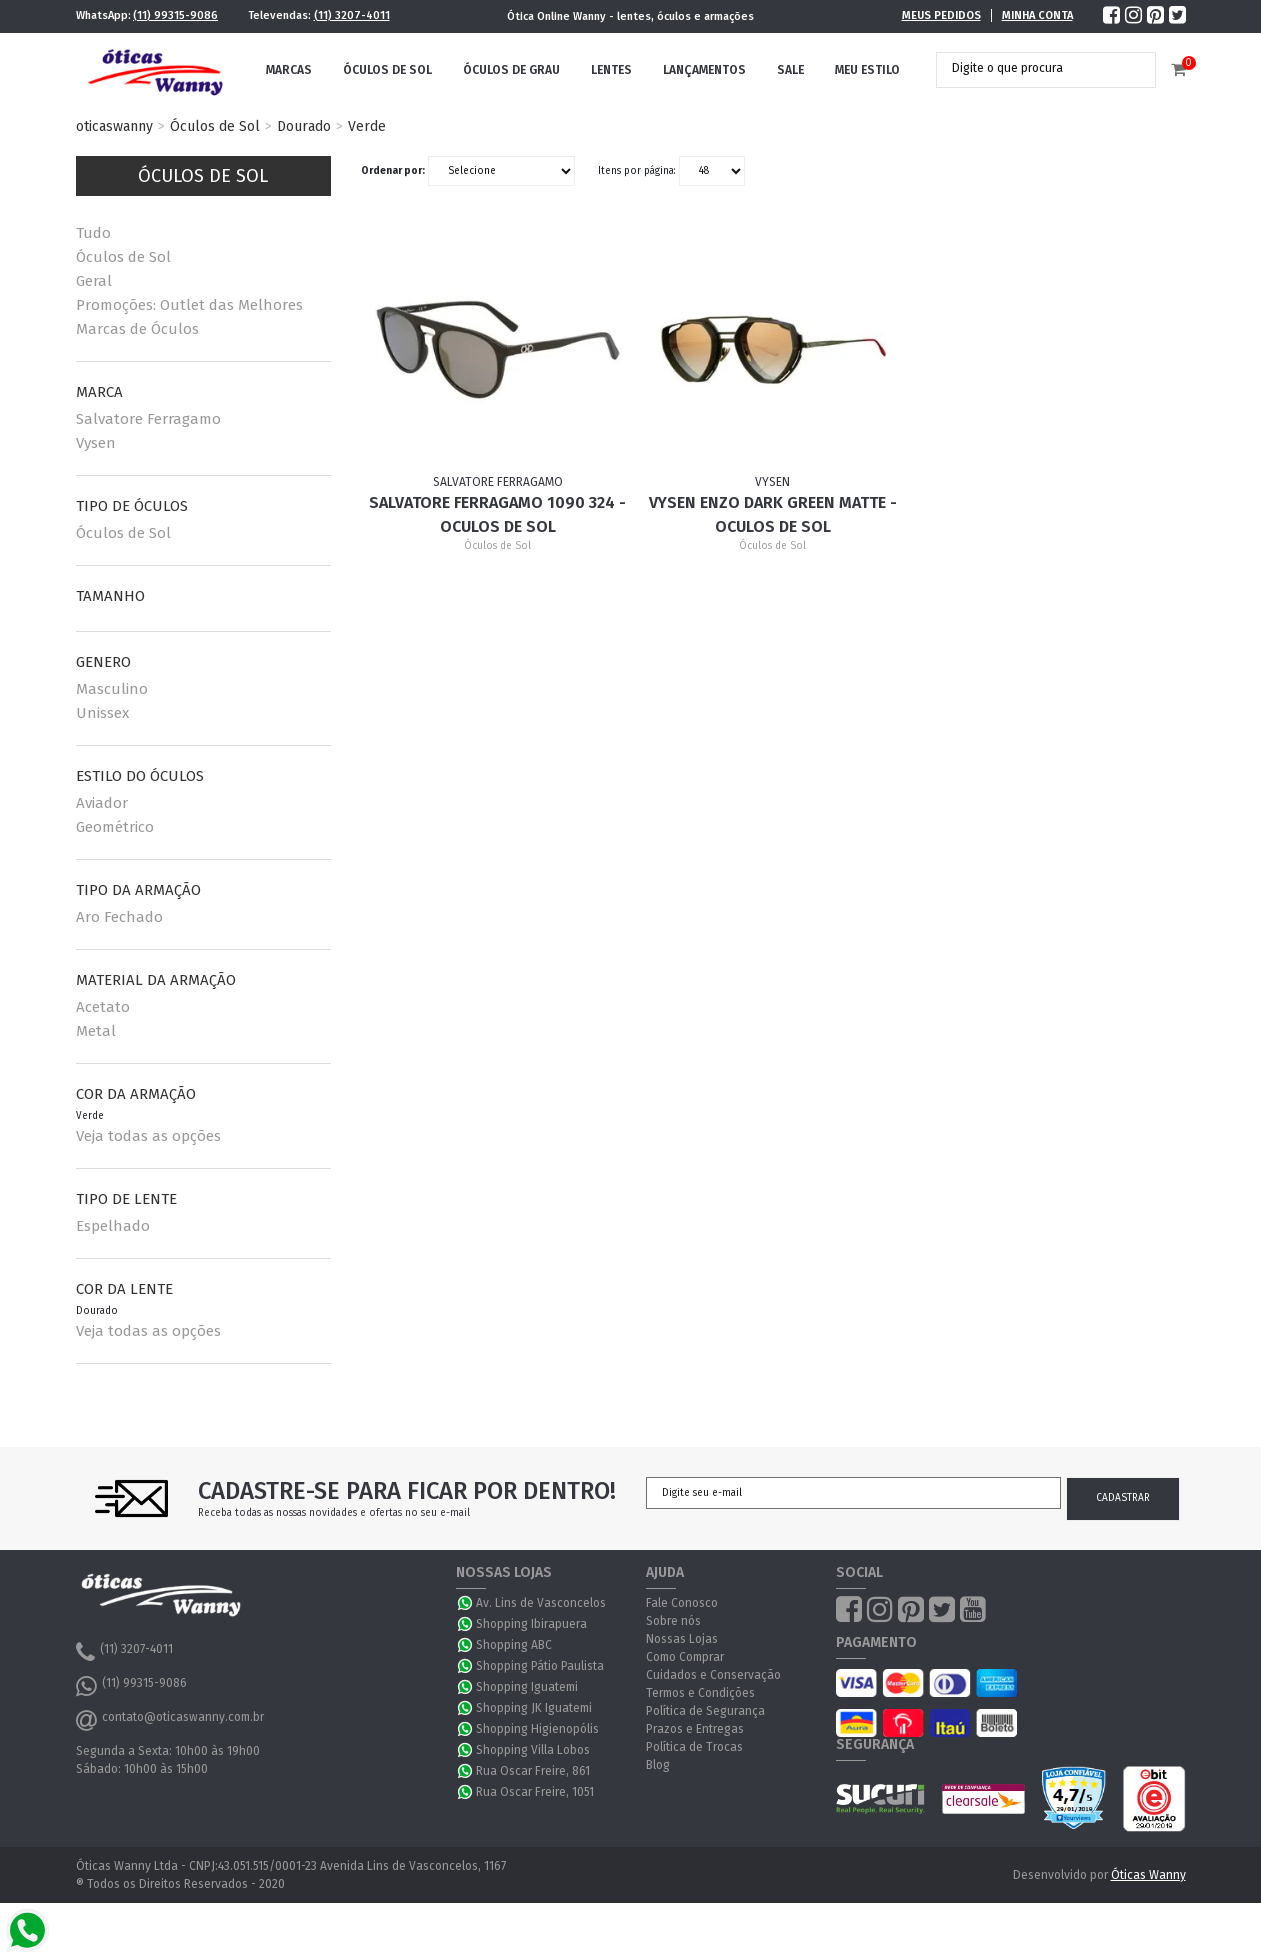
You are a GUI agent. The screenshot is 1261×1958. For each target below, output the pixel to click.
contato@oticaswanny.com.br (170, 1720)
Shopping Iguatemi (527, 1687)
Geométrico (115, 827)
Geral (94, 281)
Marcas (289, 70)
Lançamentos (704, 70)
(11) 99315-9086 (175, 15)
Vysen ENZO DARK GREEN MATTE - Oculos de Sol (773, 514)
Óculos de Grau (511, 70)
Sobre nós (673, 1621)
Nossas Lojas (682, 1639)
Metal (96, 1031)
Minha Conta (1037, 15)
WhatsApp (466, 1603)
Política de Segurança (705, 1711)
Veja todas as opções (148, 1136)
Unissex (102, 713)
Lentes (611, 70)
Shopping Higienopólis (537, 1729)
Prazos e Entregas (695, 1729)
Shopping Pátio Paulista (540, 1666)
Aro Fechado (119, 917)
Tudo (93, 233)
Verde (367, 126)
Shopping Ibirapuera (531, 1624)
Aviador (102, 803)
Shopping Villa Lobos (533, 1750)
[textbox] (1031, 68)
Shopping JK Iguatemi (534, 1708)
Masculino (112, 689)
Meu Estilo (867, 70)
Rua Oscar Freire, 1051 (535, 1792)
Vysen (96, 443)
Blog (658, 1765)
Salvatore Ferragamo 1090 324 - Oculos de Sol (497, 514)
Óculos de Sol (387, 70)
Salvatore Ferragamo (148, 419)
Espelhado (113, 1226)
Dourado (304, 126)
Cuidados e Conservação (713, 1675)
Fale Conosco (682, 1603)
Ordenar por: (393, 171)
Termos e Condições (700, 1693)
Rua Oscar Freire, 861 (533, 1771)
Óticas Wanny (1148, 1875)
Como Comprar (685, 1657)
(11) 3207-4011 (352, 15)
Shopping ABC (514, 1645)
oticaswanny (114, 126)
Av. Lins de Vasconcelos (541, 1603)
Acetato (103, 1007)
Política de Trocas (694, 1747)
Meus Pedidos (941, 15)
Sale (790, 70)
